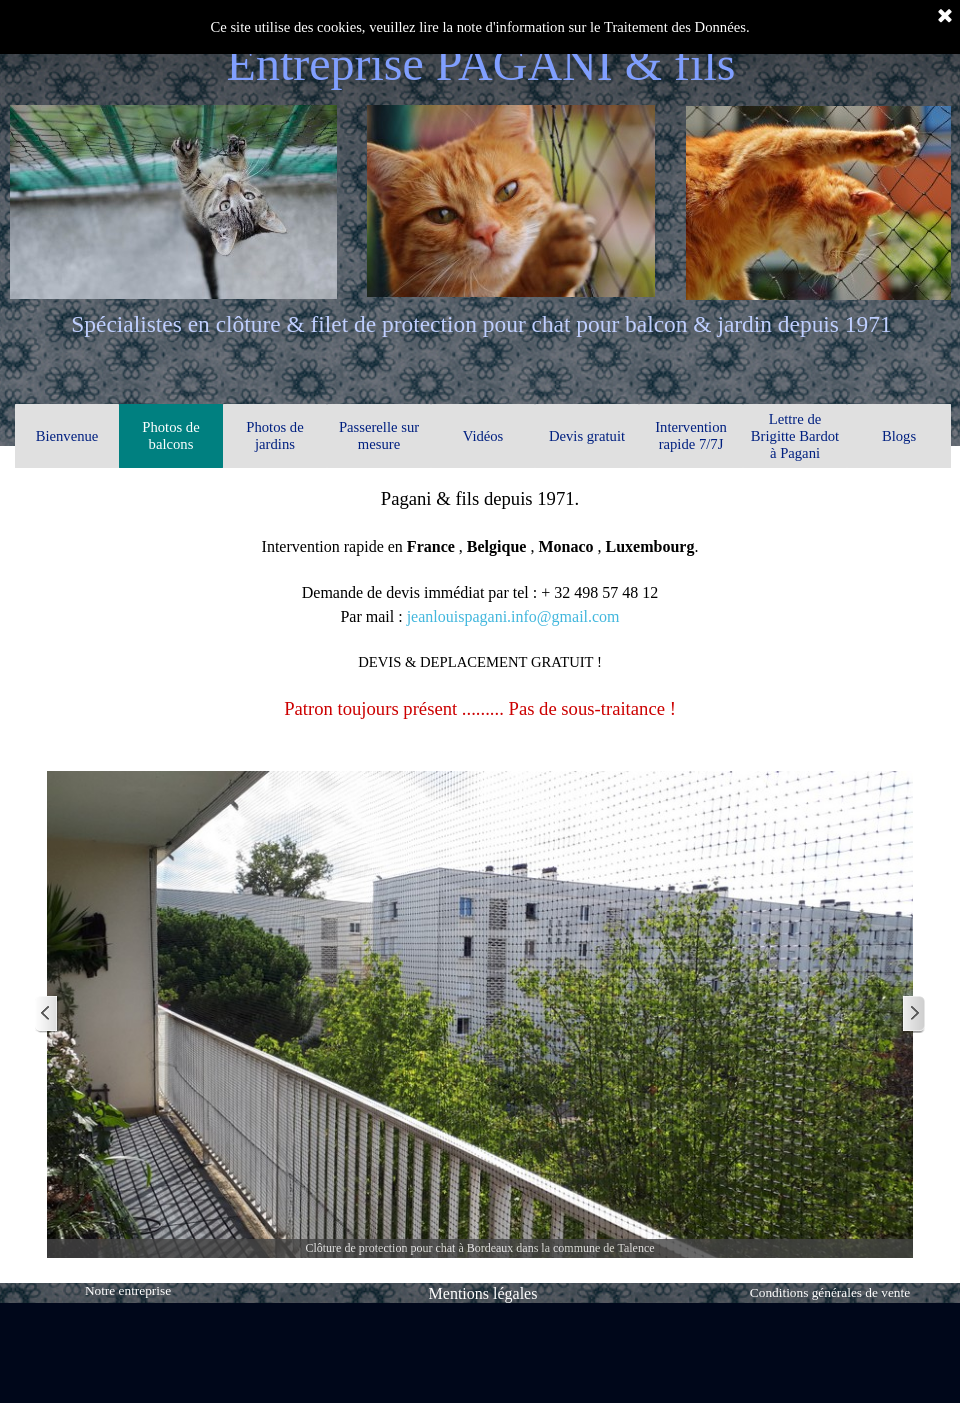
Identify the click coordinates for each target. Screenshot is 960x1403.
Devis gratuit (587, 436)
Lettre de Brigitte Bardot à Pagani (795, 436)
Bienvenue (67, 436)
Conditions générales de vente (830, 1292)
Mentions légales (483, 1293)
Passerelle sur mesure (379, 435)
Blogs (899, 436)
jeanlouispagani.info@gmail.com (513, 616)
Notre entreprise (128, 1290)
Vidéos (483, 436)
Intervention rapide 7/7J (691, 435)
